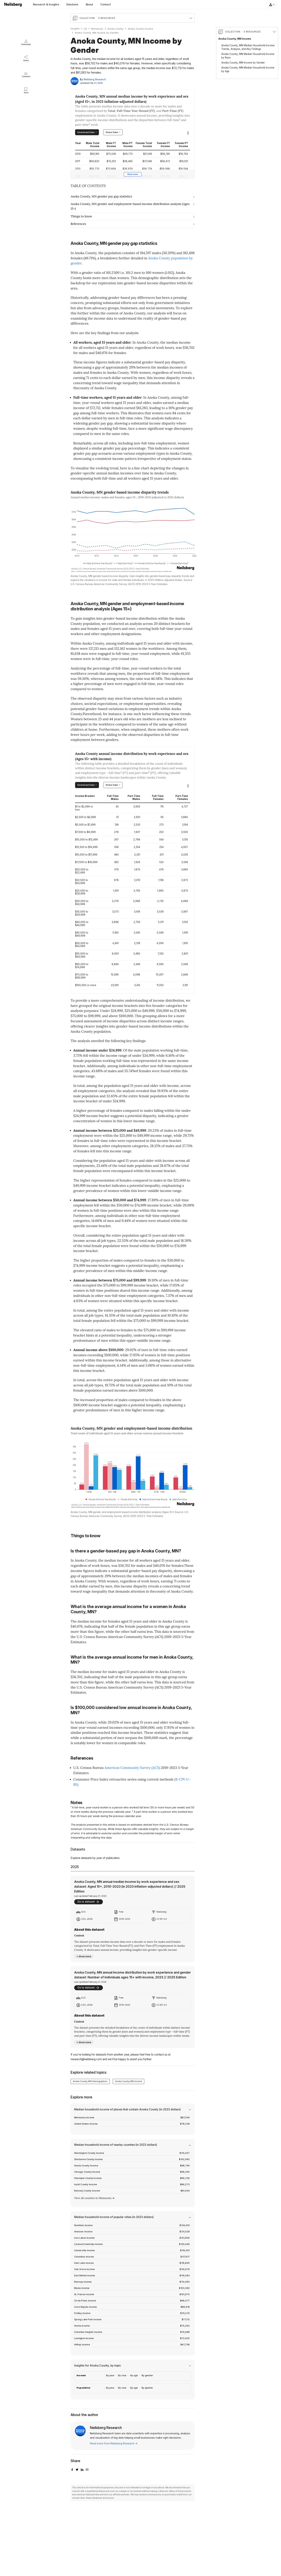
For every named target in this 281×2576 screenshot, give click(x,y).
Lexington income (84, 2338)
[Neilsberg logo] (13, 4)
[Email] (88, 2469)
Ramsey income (83, 2281)
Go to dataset (88, 1902)
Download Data (86, 132)
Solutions (72, 4)
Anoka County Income (140, 28)
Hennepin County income (88, 2178)
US (85, 28)
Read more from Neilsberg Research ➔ (113, 2443)
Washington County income (89, 2153)
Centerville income (84, 2250)
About (89, 4)
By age (134, 2375)
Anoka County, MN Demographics (90, 2081)
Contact (105, 4)
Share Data (112, 132)
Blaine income (82, 2288)
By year (110, 2375)
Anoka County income (86, 2165)
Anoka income (82, 2325)
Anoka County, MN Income (128, 2081)
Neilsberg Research (95, 79)
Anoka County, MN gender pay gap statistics (101, 196)
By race (122, 2375)
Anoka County (115, 28)
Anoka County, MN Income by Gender (243, 62)
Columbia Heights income (88, 2332)
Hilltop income (82, 2344)
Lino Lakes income (84, 2237)
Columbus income (84, 2256)
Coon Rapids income (85, 2307)
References (78, 224)
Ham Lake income (84, 2263)
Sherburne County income (88, 2159)
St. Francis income (84, 2294)
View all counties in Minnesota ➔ (94, 2198)
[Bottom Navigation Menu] (188, 2109)
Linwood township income (88, 2244)
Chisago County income (87, 2171)
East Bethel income (84, 2275)
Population (83, 2387)
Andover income (83, 2231)
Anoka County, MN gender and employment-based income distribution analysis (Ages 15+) (130, 206)
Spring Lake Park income (88, 2319)
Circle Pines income (85, 2300)
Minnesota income (84, 2117)
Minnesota (97, 28)
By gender (147, 2375)
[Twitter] (78, 2469)
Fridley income (82, 2313)
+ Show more (84, 1956)
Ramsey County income (87, 2190)
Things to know (81, 216)
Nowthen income (83, 2225)
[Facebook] (73, 2469)
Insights (75, 28)
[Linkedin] (83, 2469)
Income (81, 2375)
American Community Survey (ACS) (132, 1768)
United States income (86, 2123)
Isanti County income (85, 2184)
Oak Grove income (84, 2269)
